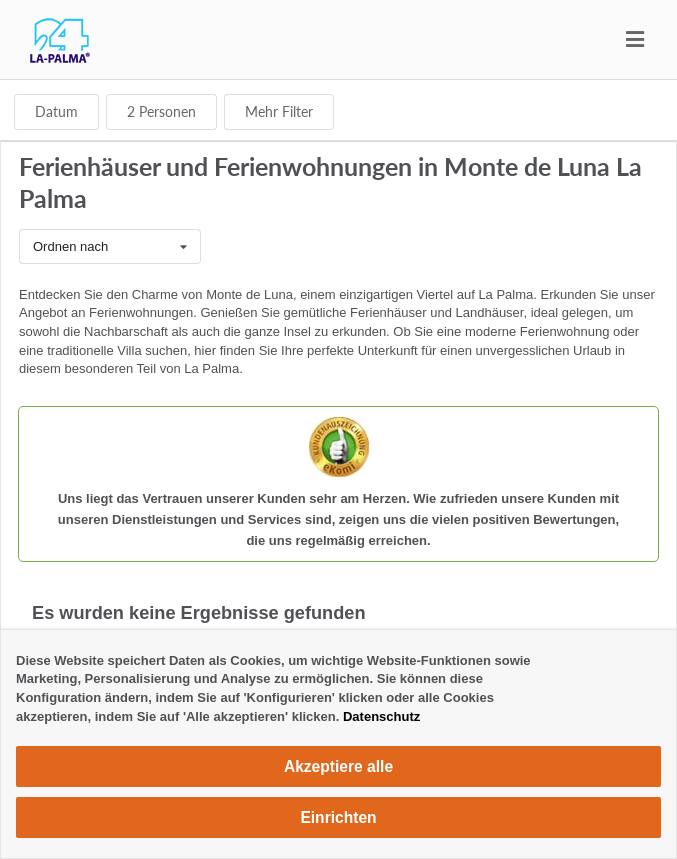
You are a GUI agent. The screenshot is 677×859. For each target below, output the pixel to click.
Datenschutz (381, 716)
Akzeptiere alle (338, 766)
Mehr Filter (279, 111)
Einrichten (338, 817)
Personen (161, 111)
